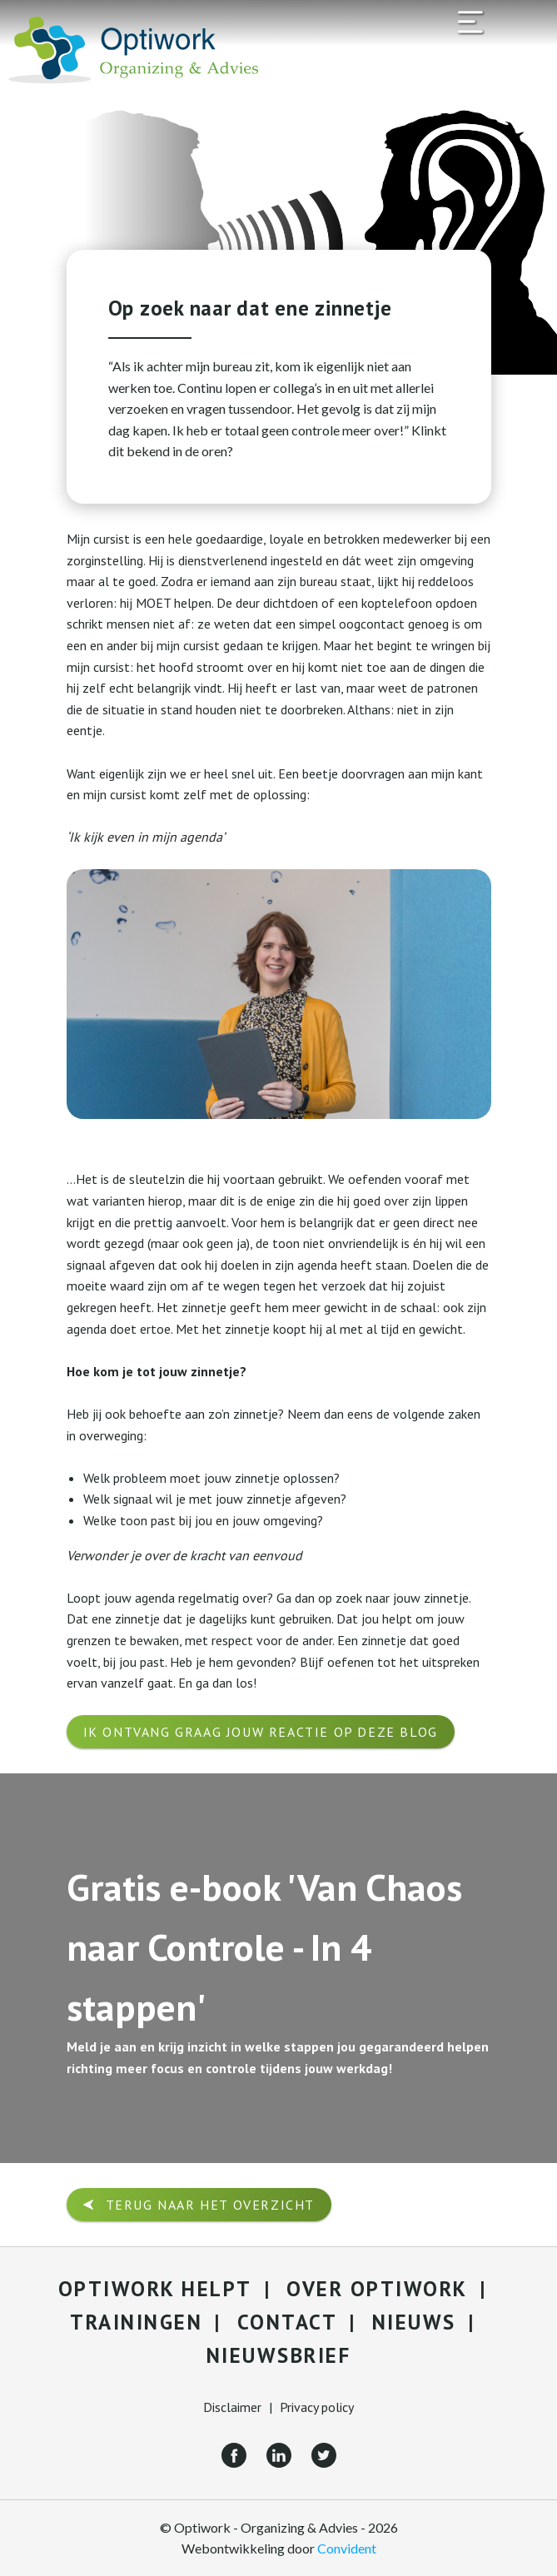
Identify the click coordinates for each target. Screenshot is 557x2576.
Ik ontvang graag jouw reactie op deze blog (260, 1731)
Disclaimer (232, 2407)
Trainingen (136, 2322)
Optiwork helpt (155, 2288)
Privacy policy (317, 2407)
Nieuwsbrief (278, 2355)
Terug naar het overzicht (210, 2204)
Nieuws (414, 2322)
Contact (287, 2322)
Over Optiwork (377, 2288)
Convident (346, 2548)
